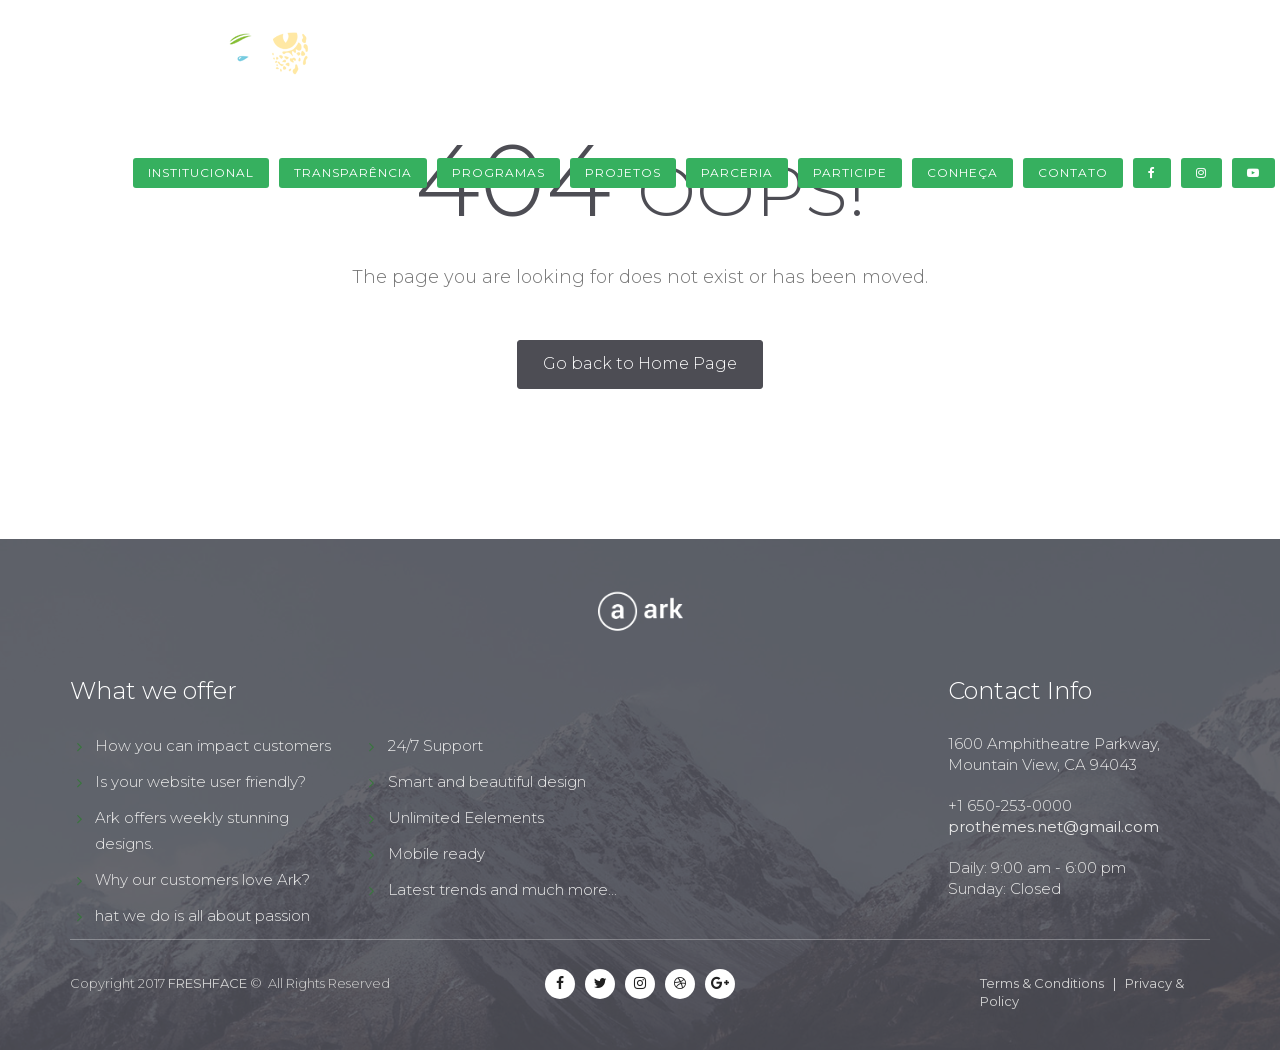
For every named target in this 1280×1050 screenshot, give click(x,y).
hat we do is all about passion (202, 915)
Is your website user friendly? (200, 781)
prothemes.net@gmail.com (1053, 826)
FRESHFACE (207, 983)
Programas (498, 172)
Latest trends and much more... (502, 889)
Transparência (353, 172)
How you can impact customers (213, 745)
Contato (1073, 172)
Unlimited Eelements (466, 817)
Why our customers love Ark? (202, 879)
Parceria (737, 172)
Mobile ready (436, 853)
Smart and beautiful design (487, 781)
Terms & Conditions (1042, 983)
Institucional (201, 172)
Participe (850, 172)
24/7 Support (435, 745)
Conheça (962, 172)
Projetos (623, 172)
